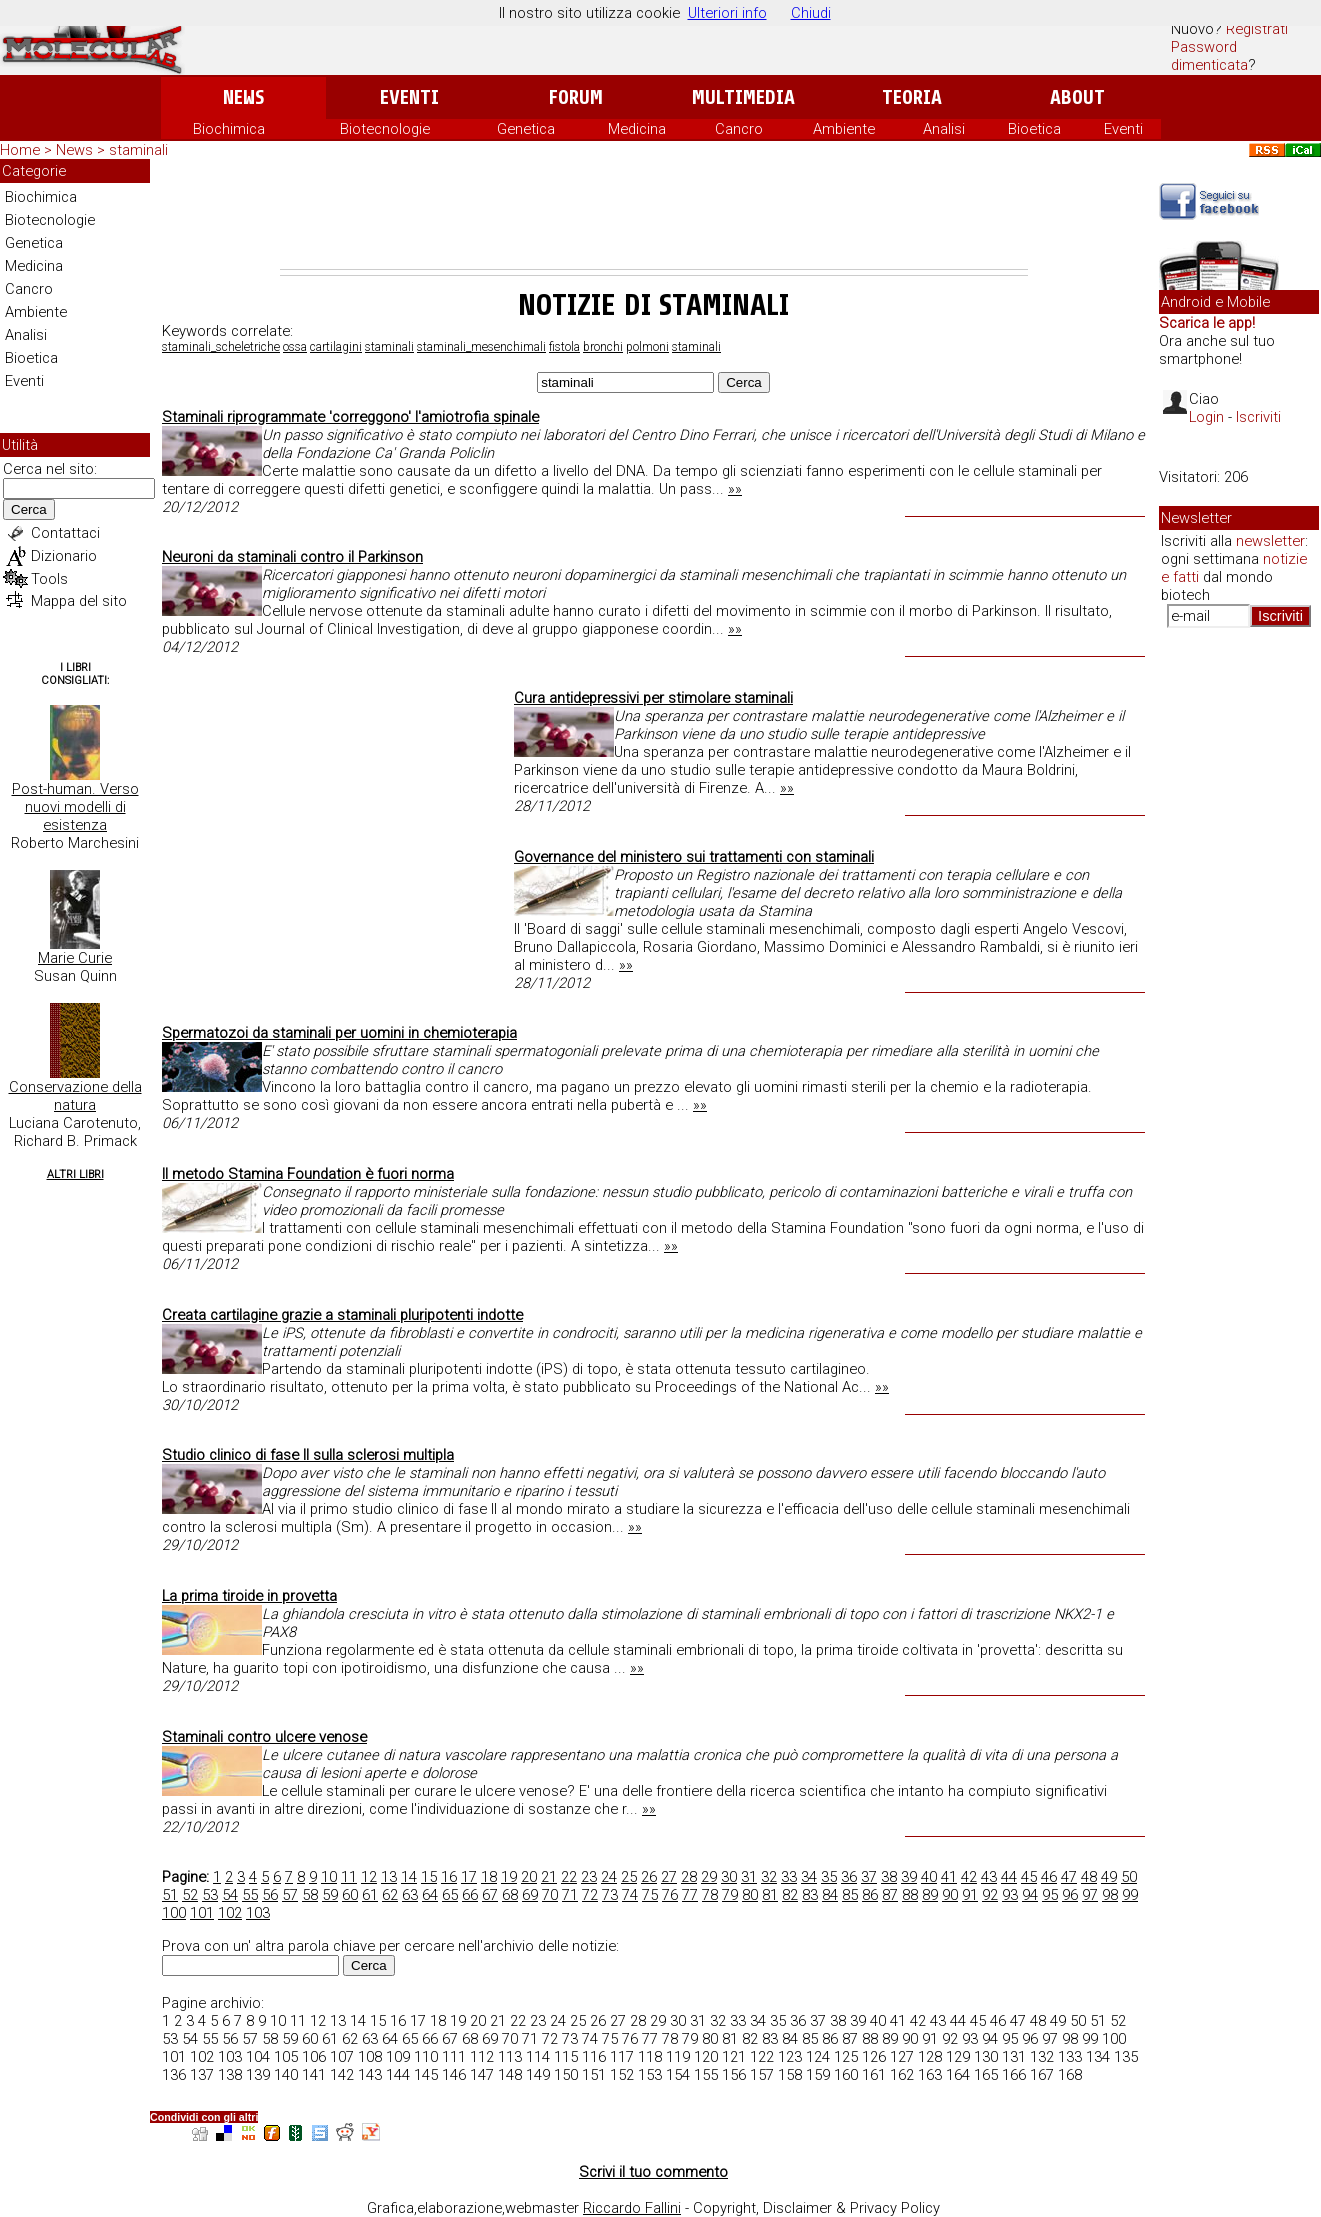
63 (410, 1895)
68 (510, 1895)
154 (678, 2075)
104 (258, 2057)
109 (398, 2057)
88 (910, 1895)
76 (670, 1895)
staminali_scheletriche (221, 347)
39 (909, 1877)
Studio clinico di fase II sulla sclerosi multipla (308, 1455)
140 (286, 2075)
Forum (575, 97)
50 (1129, 1877)
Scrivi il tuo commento (653, 2172)
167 (1042, 2075)
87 (890, 1895)
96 (1070, 1895)
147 (482, 2075)
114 (538, 2057)
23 (589, 1877)
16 (449, 1877)
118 (650, 2057)
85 (850, 1895)
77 (690, 1895)
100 (174, 1913)
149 (538, 2075)
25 (629, 1877)
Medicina (637, 129)
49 (1109, 1877)
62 (390, 1895)
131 (1014, 2057)
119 (678, 2057)
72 (590, 1895)
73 (610, 1895)
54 (230, 1895)
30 (729, 1877)
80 (750, 1895)
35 (829, 1877)
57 (290, 1895)
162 (902, 2075)
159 (818, 2075)
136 (174, 2075)
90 (950, 1895)
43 (989, 1877)
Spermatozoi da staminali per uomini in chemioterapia (339, 1033)
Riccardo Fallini (632, 2208)
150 (566, 2075)
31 (749, 1877)
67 (490, 1895)
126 (874, 2057)
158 (790, 2075)
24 (609, 1877)
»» (735, 489)
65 (450, 1895)
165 (986, 2075)
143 (370, 2075)
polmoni (647, 347)
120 (706, 2057)
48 (1089, 1877)
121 (734, 2057)
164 (958, 2075)
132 (1042, 2057)
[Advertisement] (654, 214)
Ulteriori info (727, 13)
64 (430, 1895)
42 (969, 1877)
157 (762, 2075)
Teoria (912, 97)
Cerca (29, 509)
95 (1050, 1895)
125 (846, 2057)
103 (258, 1913)
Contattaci (65, 533)
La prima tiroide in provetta (249, 1596)
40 (929, 1877)
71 (570, 1895)
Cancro (739, 129)
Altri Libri (75, 1174)
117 (622, 2057)
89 (930, 1895)
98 (1110, 1895)
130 (986, 2057)
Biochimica (229, 129)
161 (874, 2075)
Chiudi (811, 13)
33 (789, 1877)
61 (370, 1895)
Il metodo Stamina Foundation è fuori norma (308, 1174)
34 (809, 1877)
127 (902, 2057)
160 (846, 2075)
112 (482, 2057)
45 (1029, 1877)
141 (314, 2075)
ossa (295, 347)
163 (930, 2075)
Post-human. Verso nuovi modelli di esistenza (75, 807)
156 (734, 2075)
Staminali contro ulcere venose (264, 1737)
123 (790, 2057)
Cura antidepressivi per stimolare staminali (653, 698)
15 (429, 1877)
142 (342, 2075)
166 (1014, 2075)
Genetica (526, 129)
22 (569, 1877)
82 (790, 1895)
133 (1070, 2057)
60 (350, 1895)
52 (190, 1895)
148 (510, 2075)
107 (342, 2057)
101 (202, 1913)
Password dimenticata (1209, 56)
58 (310, 1895)
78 (710, 1895)
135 (1126, 2057)
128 (930, 2057)
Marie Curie (75, 958)
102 (230, 1913)
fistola (564, 347)
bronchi (603, 347)
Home (20, 150)
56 (270, 1895)
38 (889, 1877)
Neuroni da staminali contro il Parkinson (292, 557)
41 (949, 1877)
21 (549, 1877)
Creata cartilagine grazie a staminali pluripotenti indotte (342, 1315)
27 (669, 1877)
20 (529, 1877)
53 (210, 1895)
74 (630, 1895)
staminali (389, 347)
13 (389, 1877)
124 (818, 2057)
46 (1049, 1877)
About (1077, 97)
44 (1009, 1877)
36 (849, 1877)
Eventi (409, 97)
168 (1070, 2075)
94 (1030, 1895)
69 (530, 1895)
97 (1090, 1895)
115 (566, 2057)
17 (469, 1877)
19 (509, 1877)
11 (349, 1877)
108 (370, 2057)
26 (649, 1877)
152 (622, 2075)
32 (769, 1877)
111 (454, 2057)
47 (1069, 1877)
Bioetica (1034, 129)
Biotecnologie (385, 129)
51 (170, 1895)
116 (594, 2057)
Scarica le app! (1207, 323)
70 (550, 1895)
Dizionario (64, 556)
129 (958, 2057)
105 (286, 2057)
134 (1098, 2057)
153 (650, 2075)
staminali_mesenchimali (481, 347)
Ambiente (844, 129)
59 (330, 1895)
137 (202, 2075)
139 (258, 2075)
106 (314, 2057)
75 (650, 1895)
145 (426, 2075)
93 (1010, 1895)
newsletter (1270, 541)
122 (762, 2057)
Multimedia (743, 97)
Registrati (1257, 29)
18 (489, 1877)
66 (470, 1895)
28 (689, 1877)
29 (709, 1877)
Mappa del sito (79, 601)
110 (426, 2057)
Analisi (944, 129)
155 (706, 2075)
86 (870, 1895)
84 (830, 1895)
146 (454, 2075)
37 (869, 1877)
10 (329, 1877)
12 (369, 1877)
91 (970, 1895)
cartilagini (336, 347)
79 (730, 1895)
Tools (49, 579)
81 (770, 1895)
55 (250, 1895)
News (243, 97)
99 (1130, 1895)
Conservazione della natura (75, 1096)
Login (1206, 417)
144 (398, 2075)
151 (594, 2075)
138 (230, 2075)
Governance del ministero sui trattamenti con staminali (694, 857)
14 (409, 1877)
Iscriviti (1258, 417)
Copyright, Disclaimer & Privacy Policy (816, 2208)
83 (810, 1895)
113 (510, 2057)
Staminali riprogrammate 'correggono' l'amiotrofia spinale (350, 417)
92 (990, 1895)
